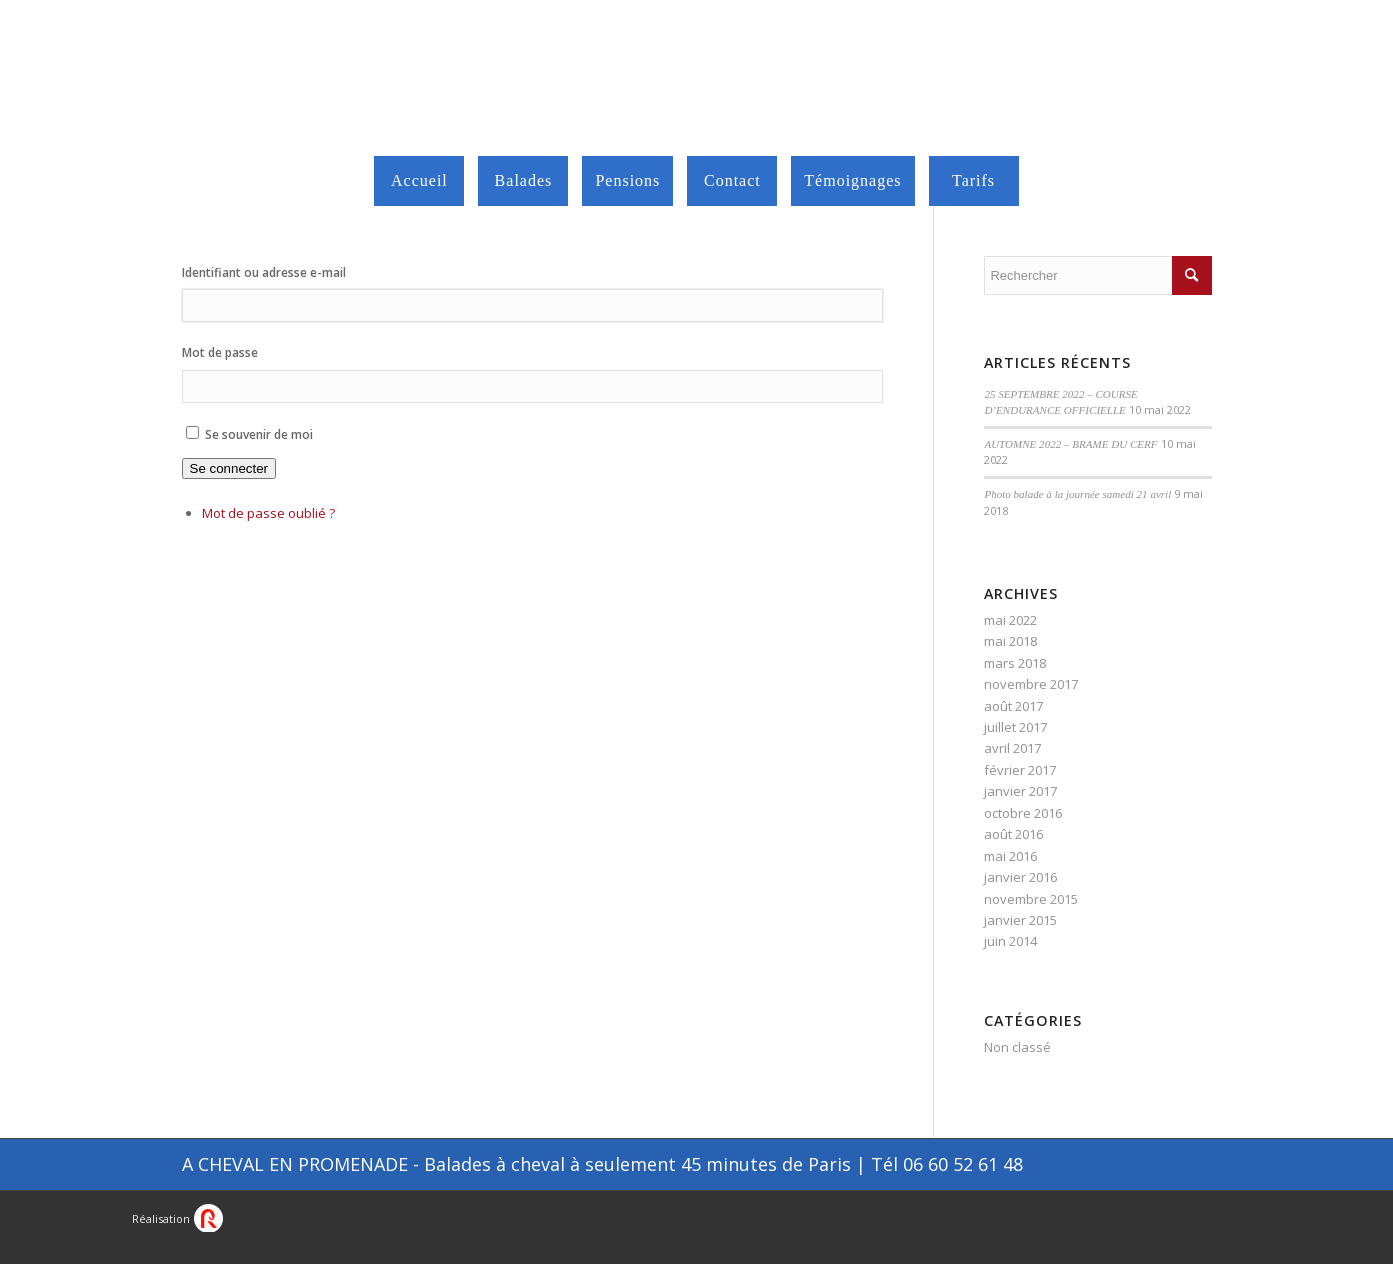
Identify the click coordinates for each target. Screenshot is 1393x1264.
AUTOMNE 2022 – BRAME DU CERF (1070, 444)
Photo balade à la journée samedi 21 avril (1077, 494)
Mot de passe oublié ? (268, 513)
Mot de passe (220, 352)
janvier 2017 (1020, 791)
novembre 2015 (1031, 899)
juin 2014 (1010, 941)
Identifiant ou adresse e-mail (264, 272)
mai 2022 (1010, 620)
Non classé (1017, 1047)
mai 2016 (1010, 856)
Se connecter (229, 468)
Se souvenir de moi (259, 434)
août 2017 (1013, 706)
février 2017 (1020, 770)
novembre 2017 (1031, 684)
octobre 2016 (1023, 813)
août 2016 (1013, 834)
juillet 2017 (1015, 727)
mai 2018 (1010, 641)
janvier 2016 (1020, 877)
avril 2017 (1012, 748)
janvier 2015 (1020, 920)
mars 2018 (1015, 663)
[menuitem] (419, 181)
